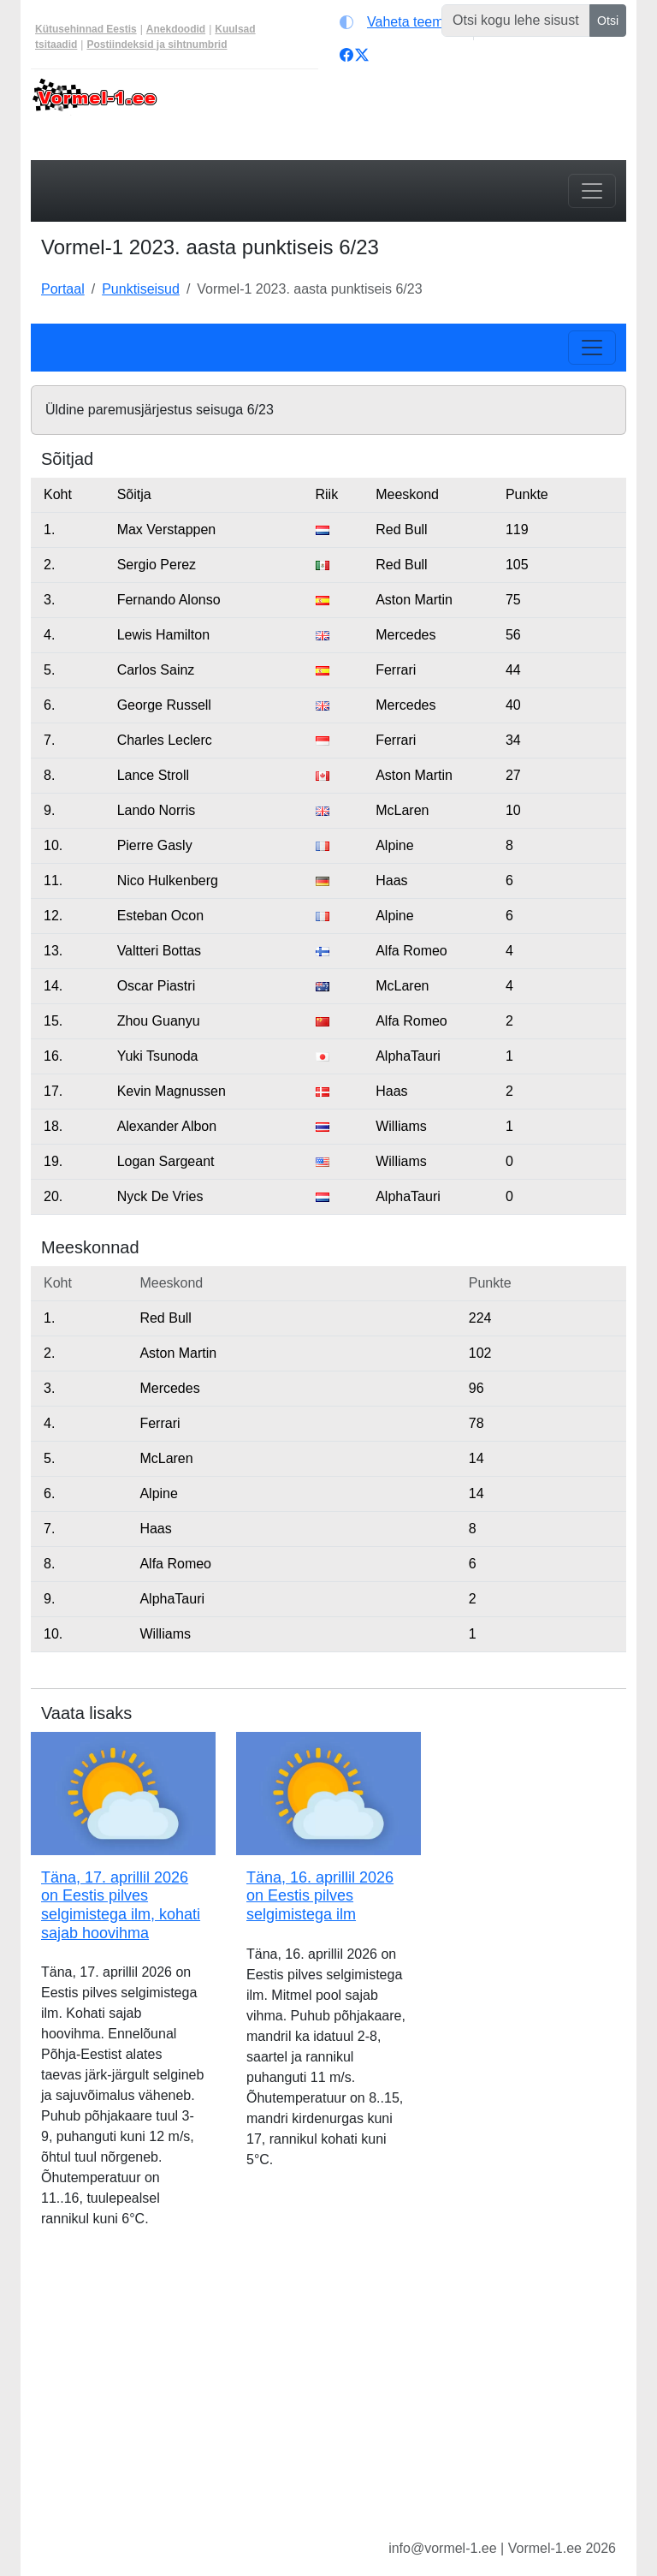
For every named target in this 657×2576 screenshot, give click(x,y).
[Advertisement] (328, 2397)
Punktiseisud (141, 289)
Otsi (608, 20)
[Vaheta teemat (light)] (402, 22)
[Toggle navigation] (592, 191)
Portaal (63, 289)
